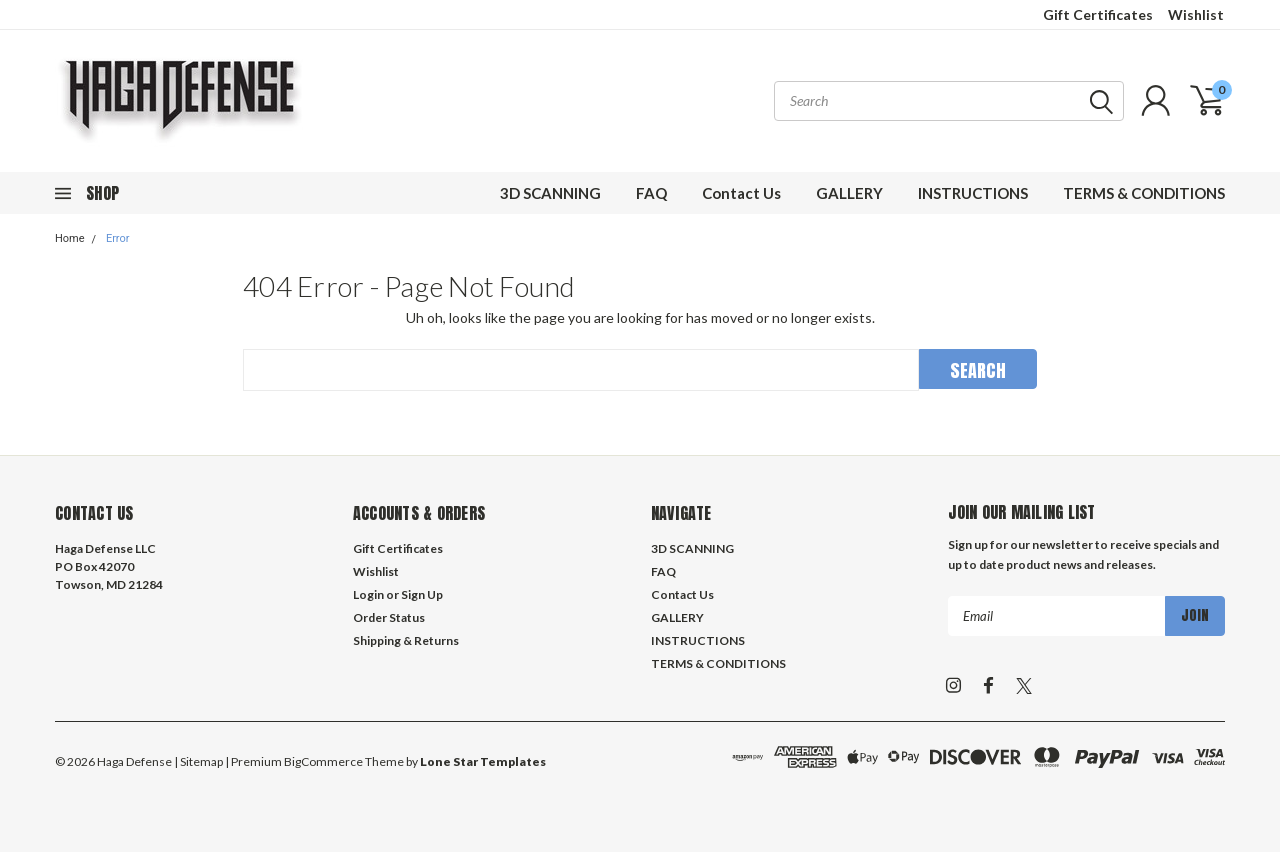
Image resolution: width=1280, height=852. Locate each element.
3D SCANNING (550, 193)
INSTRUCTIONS (973, 193)
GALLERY (849, 193)
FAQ (651, 193)
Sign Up (422, 594)
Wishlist (1196, 14)
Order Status (389, 617)
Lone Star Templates (483, 761)
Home (70, 238)
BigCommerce (323, 761)
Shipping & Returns (406, 640)
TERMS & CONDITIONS (1144, 193)
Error (118, 238)
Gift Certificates (1098, 14)
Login (368, 594)
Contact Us (741, 193)
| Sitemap (198, 761)
